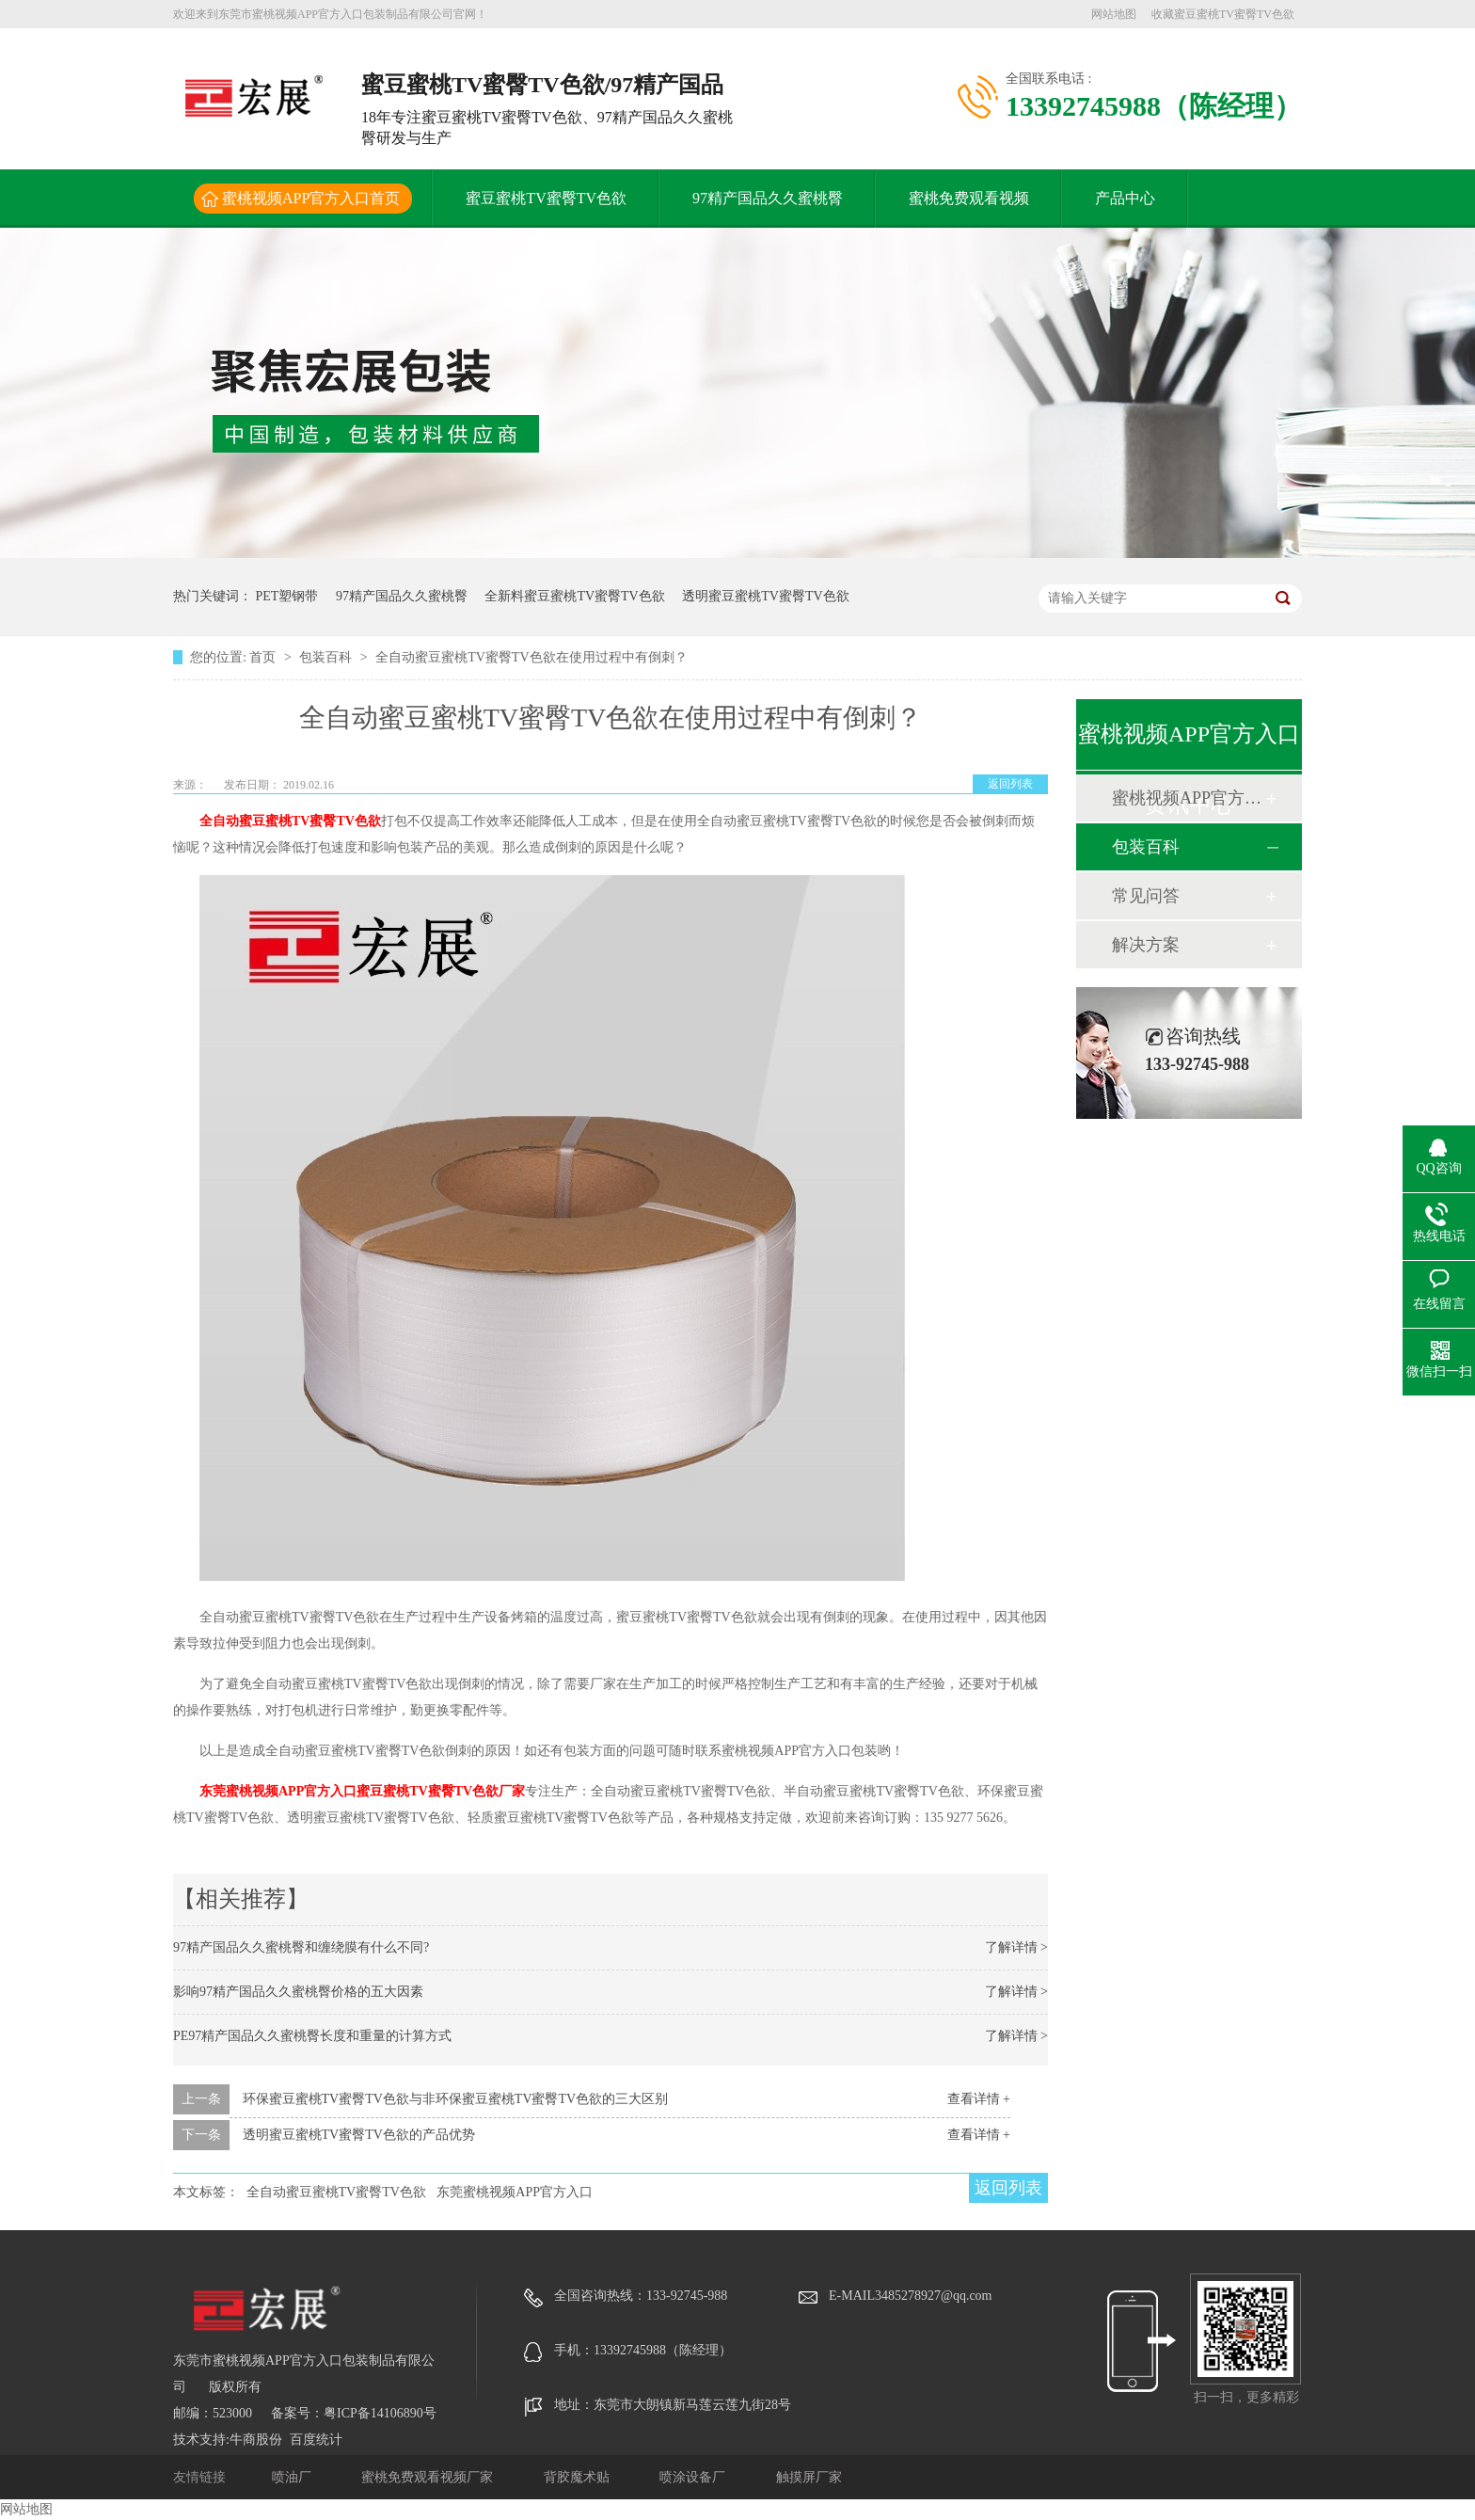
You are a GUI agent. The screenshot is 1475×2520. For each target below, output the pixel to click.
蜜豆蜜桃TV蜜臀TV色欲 (546, 198)
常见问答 (1146, 895)
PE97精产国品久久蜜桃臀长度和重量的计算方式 (312, 2036)
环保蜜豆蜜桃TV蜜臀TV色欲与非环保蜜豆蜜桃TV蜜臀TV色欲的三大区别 (456, 2099)
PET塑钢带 (287, 596)
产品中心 (1125, 198)
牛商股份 (256, 2439)
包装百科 (327, 657)
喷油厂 (293, 2477)
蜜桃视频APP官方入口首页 (311, 198)
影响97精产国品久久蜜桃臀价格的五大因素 (298, 1992)
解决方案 (1146, 944)
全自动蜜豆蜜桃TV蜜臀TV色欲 (290, 821)
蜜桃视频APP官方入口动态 (1188, 798)
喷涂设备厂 (694, 2477)
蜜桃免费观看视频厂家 (429, 2477)
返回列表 (1010, 783)
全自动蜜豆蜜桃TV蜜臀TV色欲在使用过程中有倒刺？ (531, 657)
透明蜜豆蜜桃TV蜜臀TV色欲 (765, 596)
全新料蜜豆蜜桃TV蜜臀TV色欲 (574, 596)
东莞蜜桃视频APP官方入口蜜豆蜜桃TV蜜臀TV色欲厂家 (362, 1791)
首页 (264, 657)
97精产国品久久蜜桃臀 (767, 198)
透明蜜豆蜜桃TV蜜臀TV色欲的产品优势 (359, 2135)
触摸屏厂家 (809, 2477)
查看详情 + (978, 2099)
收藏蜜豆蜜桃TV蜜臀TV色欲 (1222, 14)
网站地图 (1113, 14)
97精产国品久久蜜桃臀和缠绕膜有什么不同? (301, 1947)
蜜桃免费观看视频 (969, 198)
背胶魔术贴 (578, 2477)
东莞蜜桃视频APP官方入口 (514, 2192)
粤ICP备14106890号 (380, 2413)
